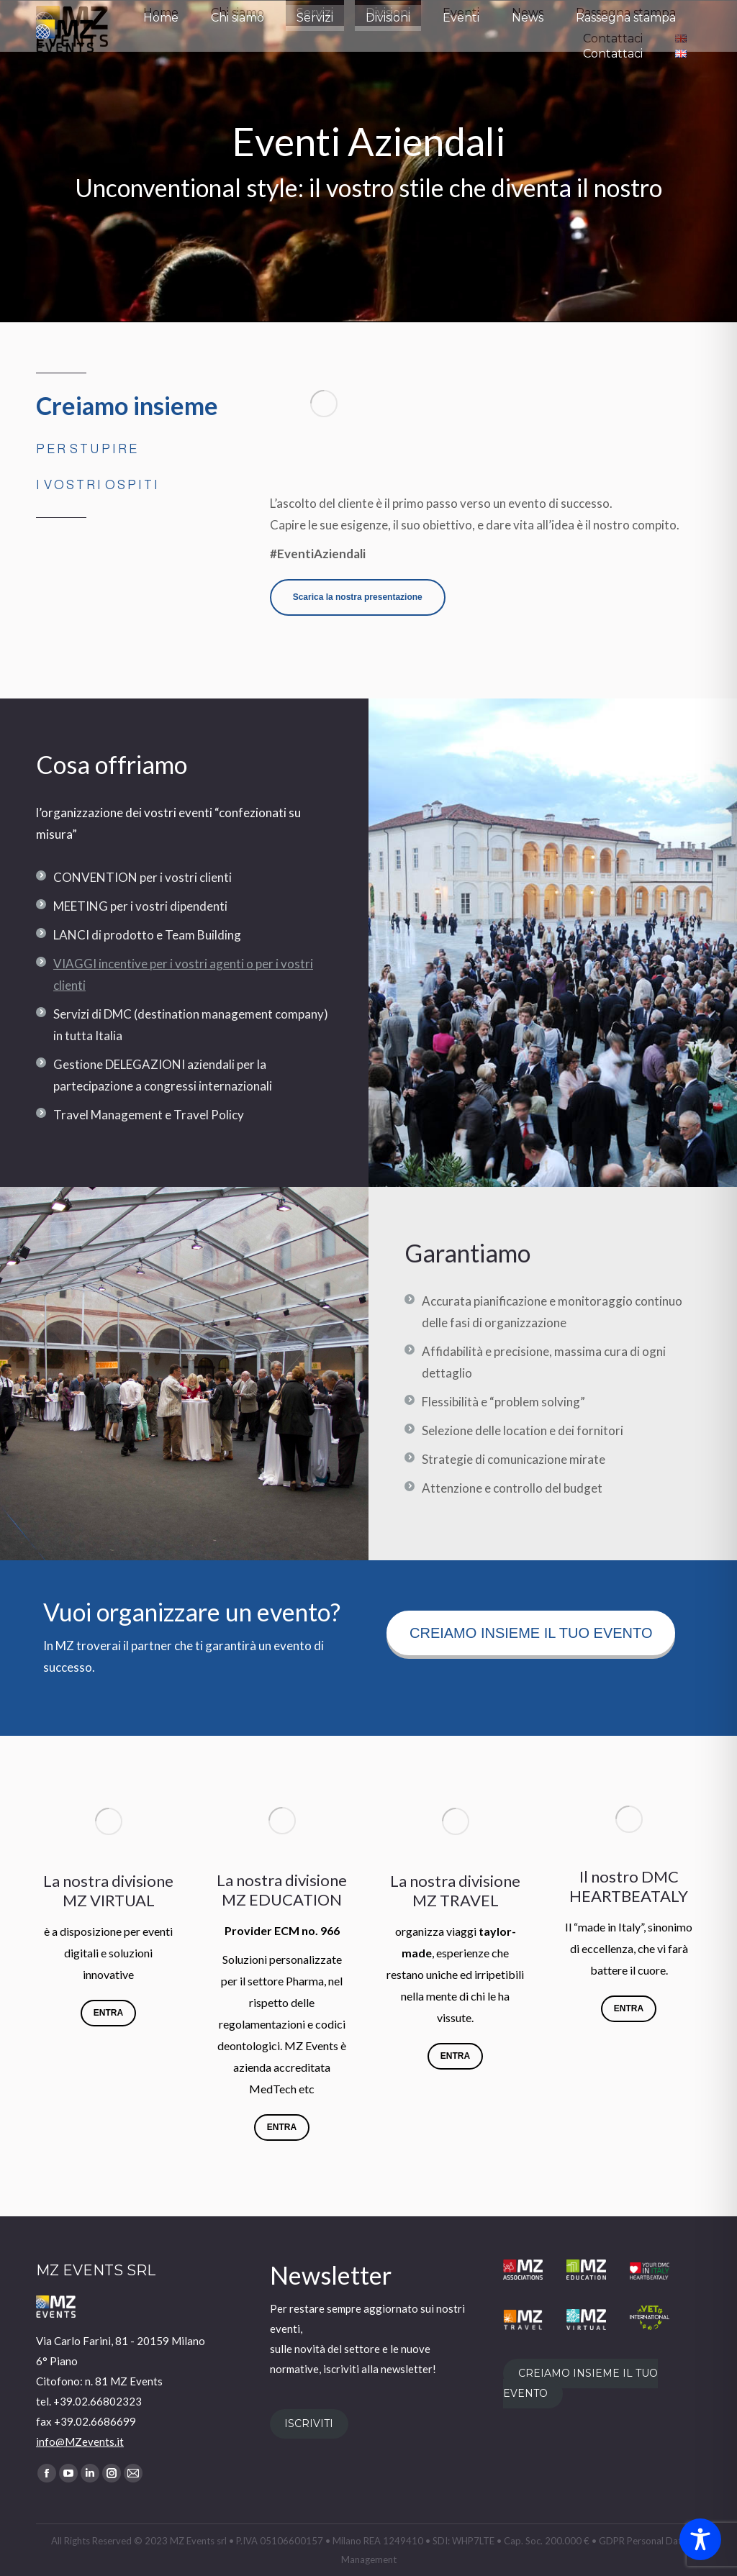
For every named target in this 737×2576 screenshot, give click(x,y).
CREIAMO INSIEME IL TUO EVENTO (580, 2383)
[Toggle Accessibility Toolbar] (700, 2539)
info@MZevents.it (80, 2441)
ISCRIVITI (308, 2424)
